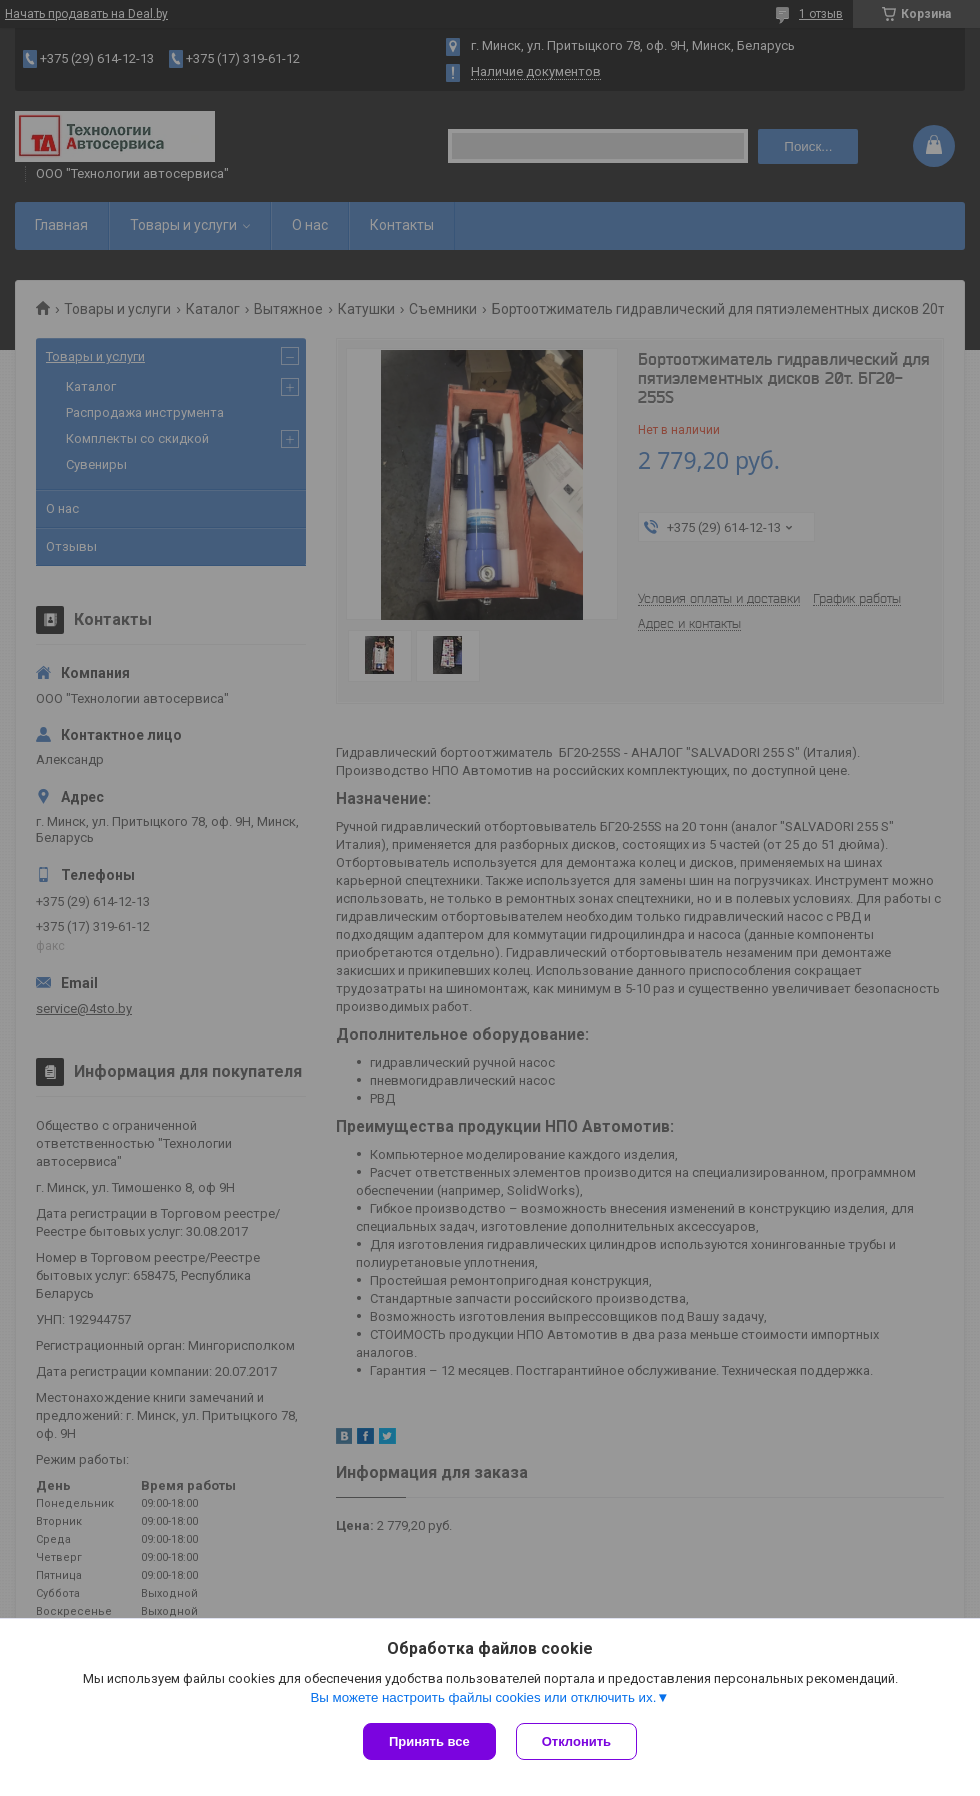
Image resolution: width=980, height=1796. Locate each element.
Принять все (429, 1741)
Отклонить (576, 1741)
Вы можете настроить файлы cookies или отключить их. (483, 1697)
